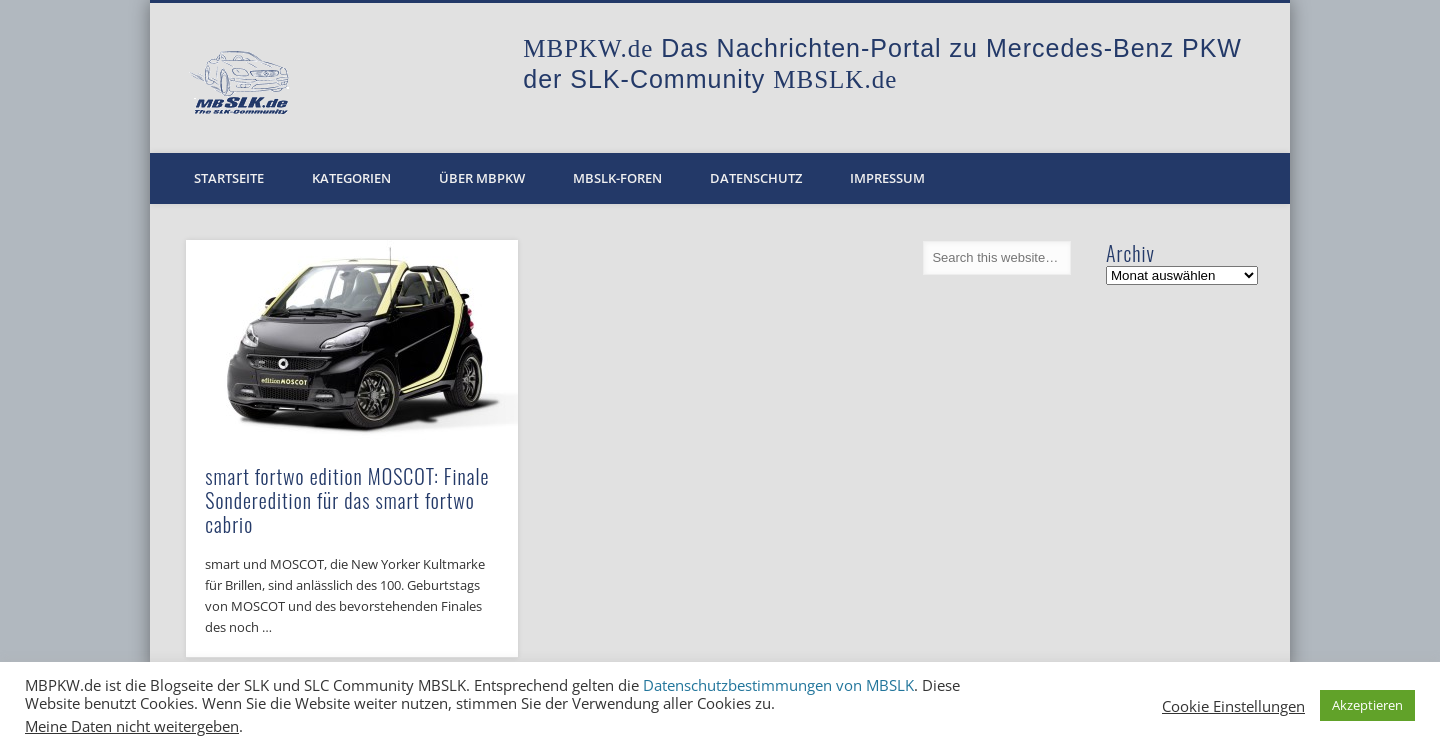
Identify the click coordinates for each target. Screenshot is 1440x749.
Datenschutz (756, 178)
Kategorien (351, 178)
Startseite (229, 178)
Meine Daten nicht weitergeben (132, 726)
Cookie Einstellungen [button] (1233, 706)
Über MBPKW (482, 178)
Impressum (887, 178)
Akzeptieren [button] (1367, 705)
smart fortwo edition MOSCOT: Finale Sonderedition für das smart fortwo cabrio (347, 500)
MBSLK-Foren (617, 178)
